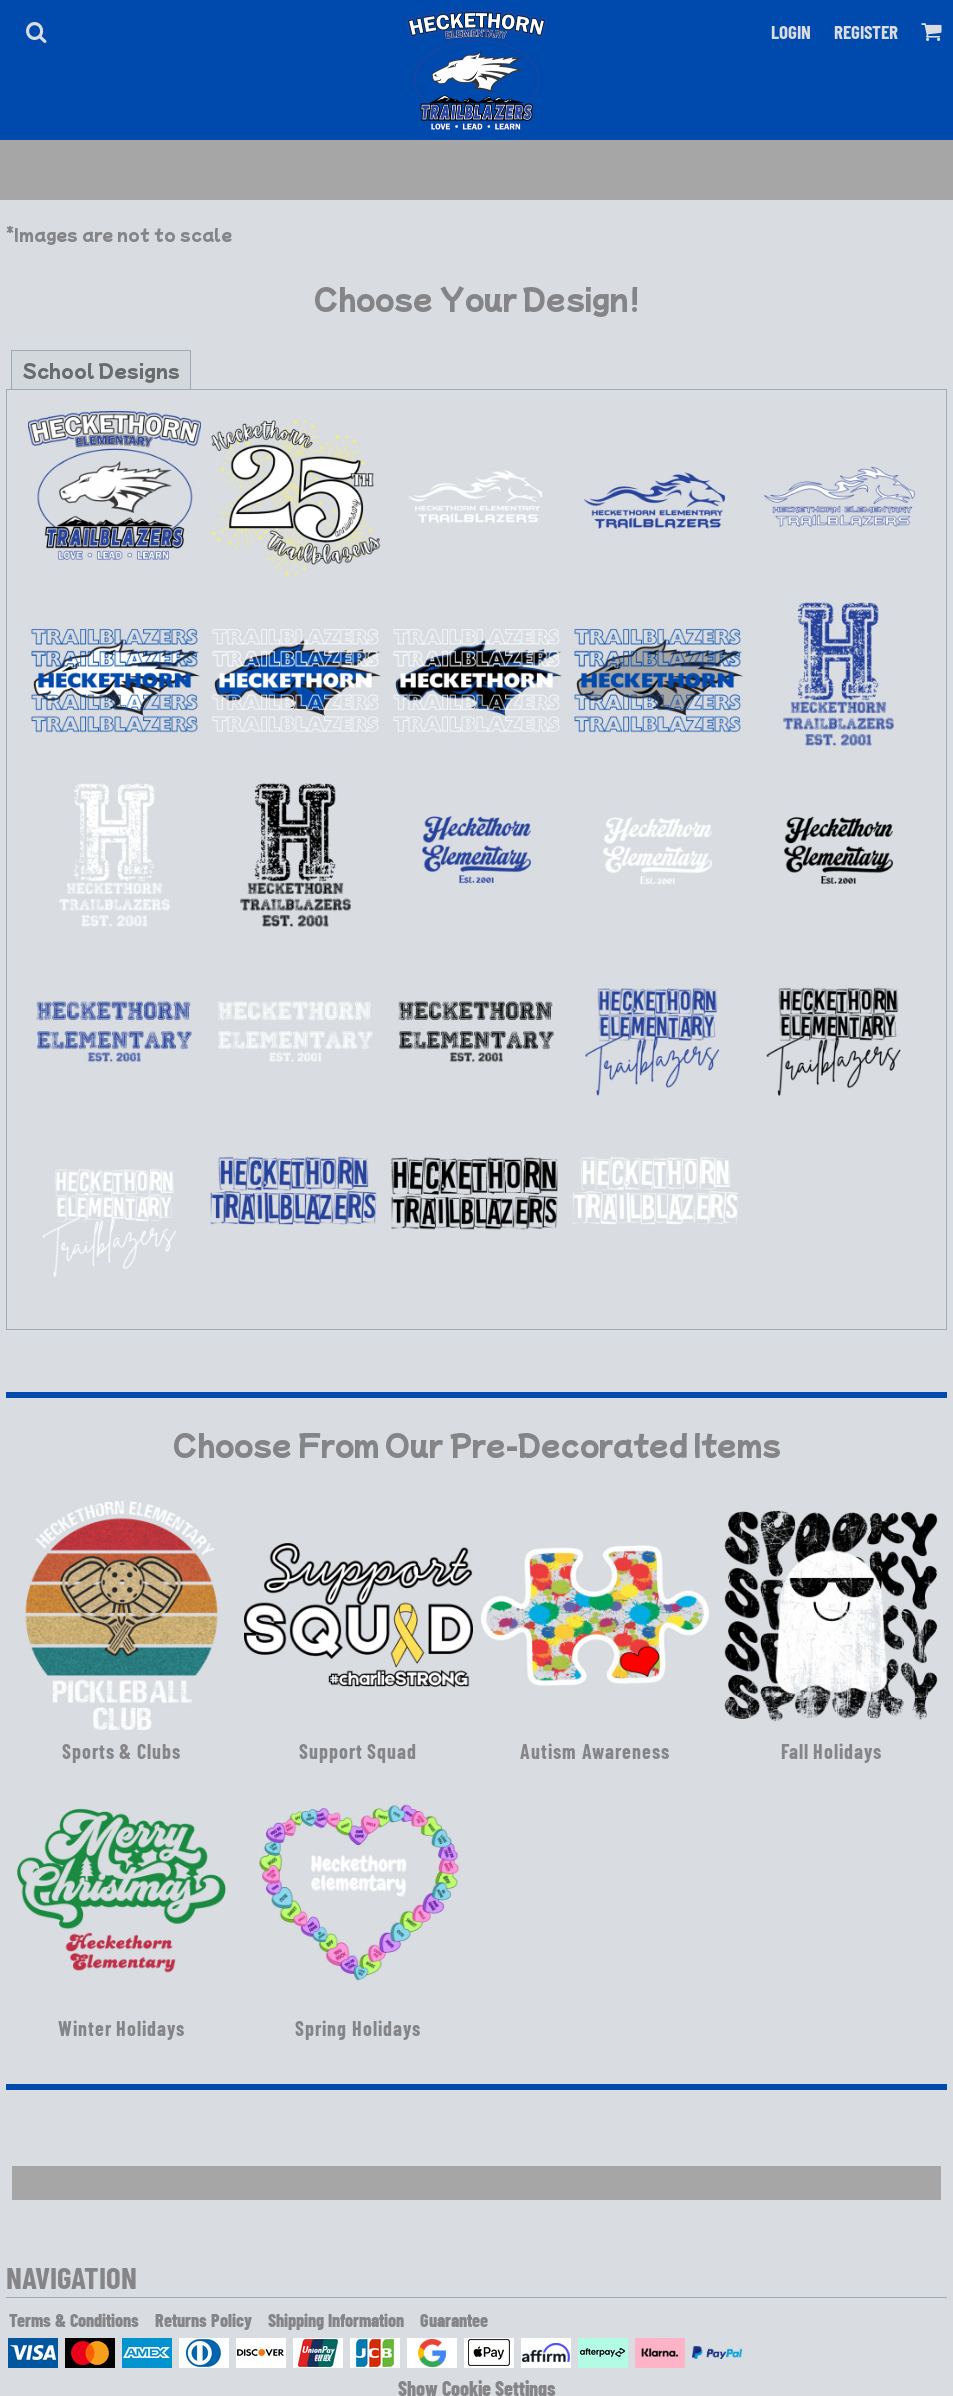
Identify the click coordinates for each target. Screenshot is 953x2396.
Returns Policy (203, 2320)
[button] (36, 32)
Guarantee (454, 2320)
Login (791, 31)
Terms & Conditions (74, 2320)
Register (866, 31)
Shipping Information (336, 2320)
